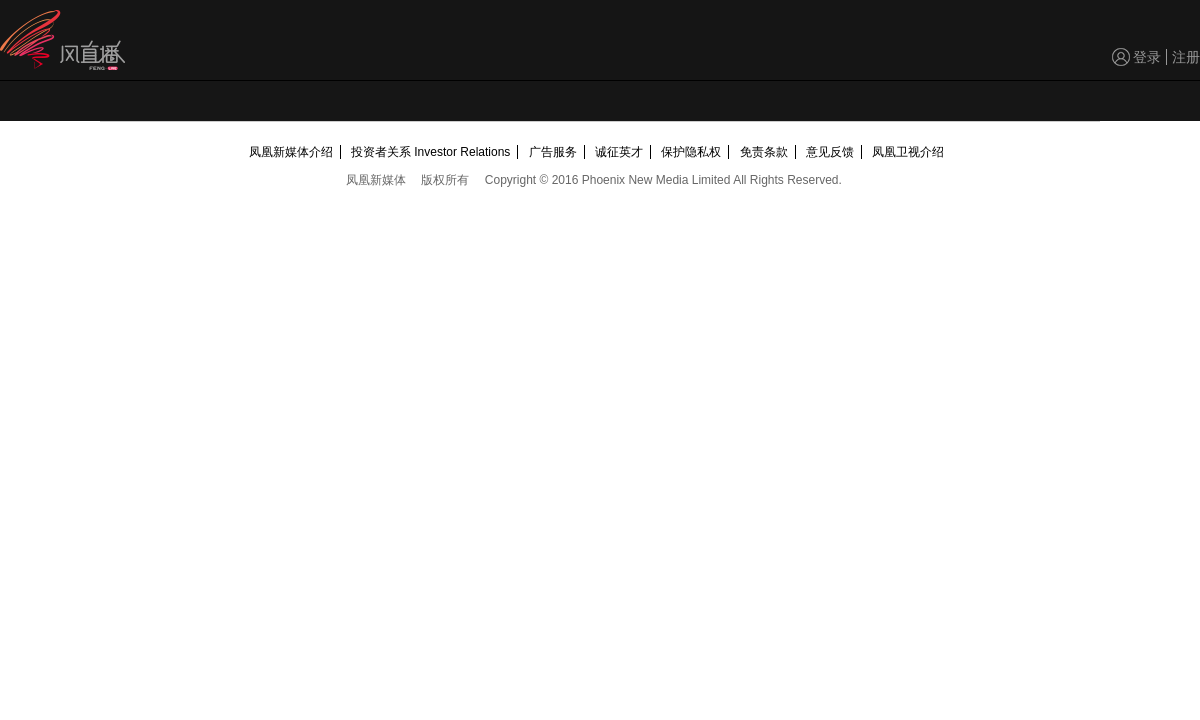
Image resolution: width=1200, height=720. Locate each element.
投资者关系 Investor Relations (430, 152)
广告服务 (553, 152)
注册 (1186, 57)
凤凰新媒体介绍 (291, 152)
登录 (1147, 57)
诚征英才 (619, 152)
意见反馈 (830, 152)
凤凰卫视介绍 (908, 152)
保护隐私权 (691, 152)
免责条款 (764, 152)
